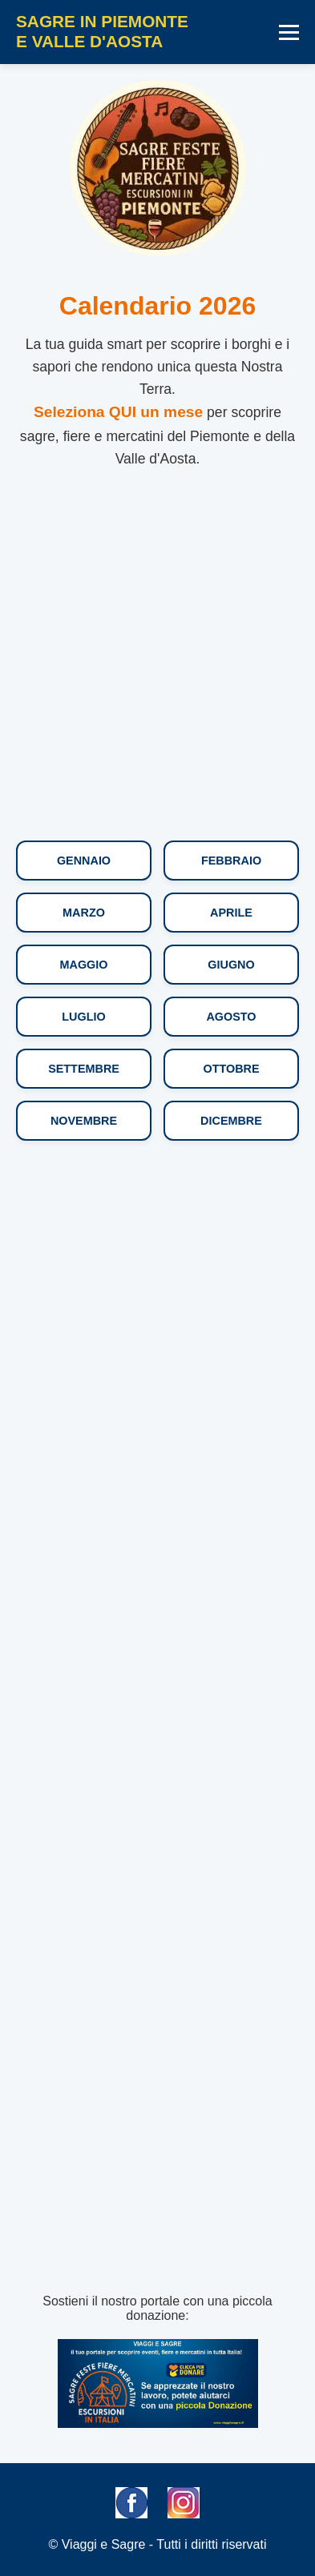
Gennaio (84, 860)
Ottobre (231, 1068)
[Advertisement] (157, 659)
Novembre (83, 1120)
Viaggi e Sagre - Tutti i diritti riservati (164, 2544)
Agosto (231, 1016)
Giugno (231, 964)
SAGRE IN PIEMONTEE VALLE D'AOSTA (102, 31)
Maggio (84, 964)
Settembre (83, 1068)
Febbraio (231, 860)
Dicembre (231, 1120)
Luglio (83, 1016)
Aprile (231, 912)
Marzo (84, 912)
